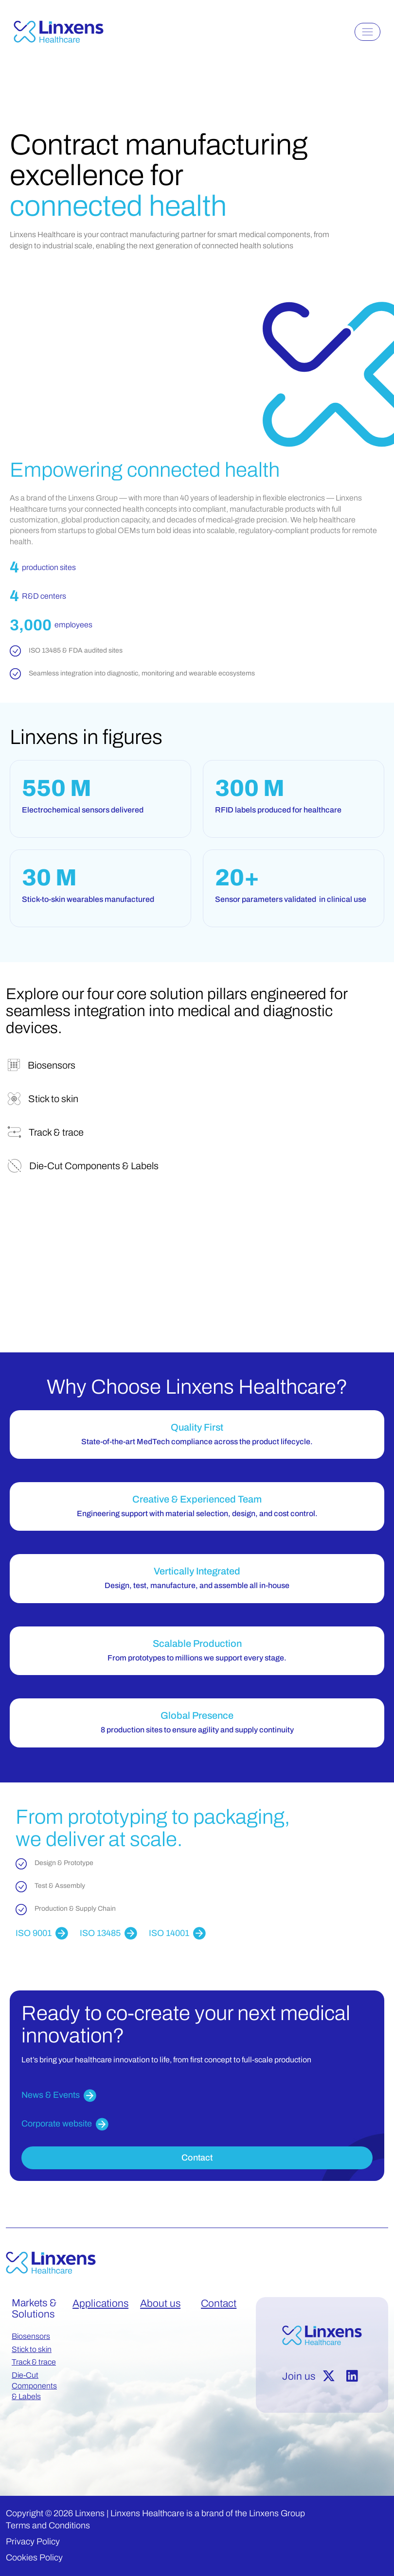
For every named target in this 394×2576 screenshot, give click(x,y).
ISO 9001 (42, 1933)
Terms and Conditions (48, 2525)
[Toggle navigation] (367, 32)
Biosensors (31, 2336)
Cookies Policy (34, 2557)
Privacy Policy (33, 2541)
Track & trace (34, 2362)
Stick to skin (32, 2349)
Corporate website (64, 2124)
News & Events (58, 2095)
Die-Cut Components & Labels (34, 2386)
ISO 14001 (177, 1933)
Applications (100, 2303)
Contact (197, 2157)
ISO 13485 (108, 1933)
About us (160, 2303)
